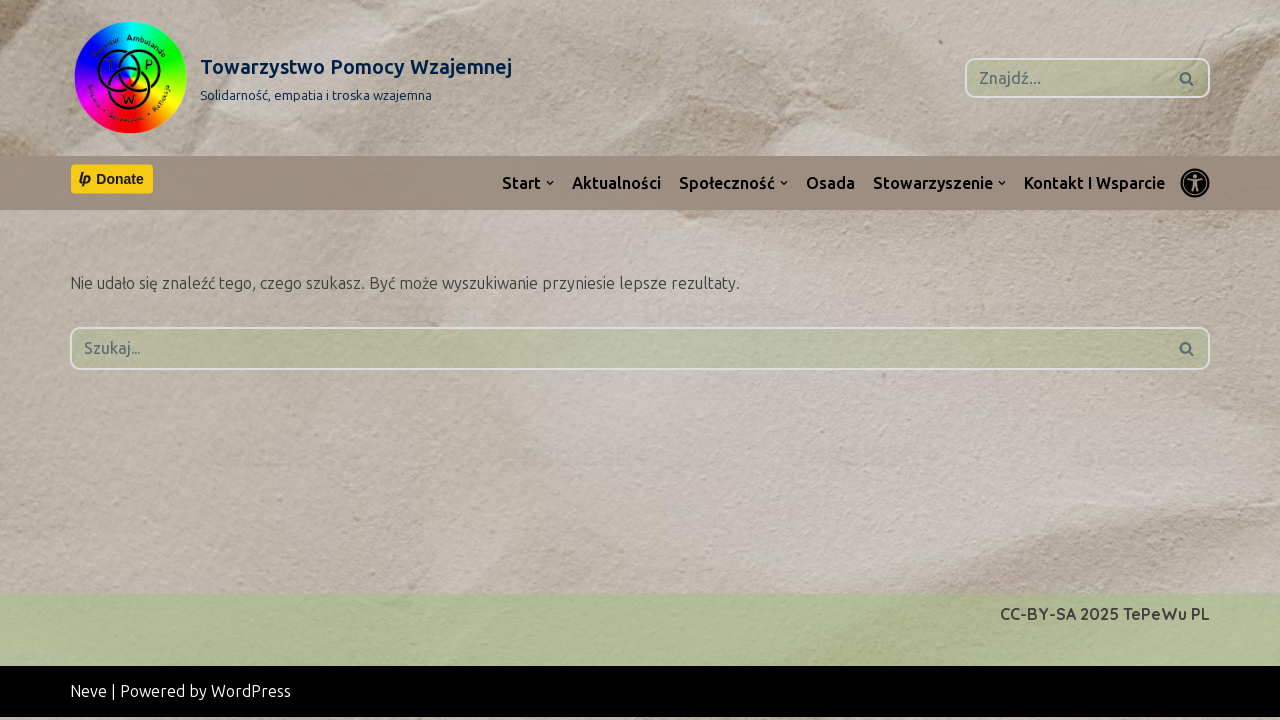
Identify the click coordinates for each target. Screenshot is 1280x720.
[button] (549, 183)
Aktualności (615, 183)
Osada (829, 183)
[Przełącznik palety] (1195, 183)
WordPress (251, 694)
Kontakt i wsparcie (1094, 183)
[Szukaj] (1065, 78)
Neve (88, 694)
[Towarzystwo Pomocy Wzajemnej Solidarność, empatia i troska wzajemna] (291, 78)
